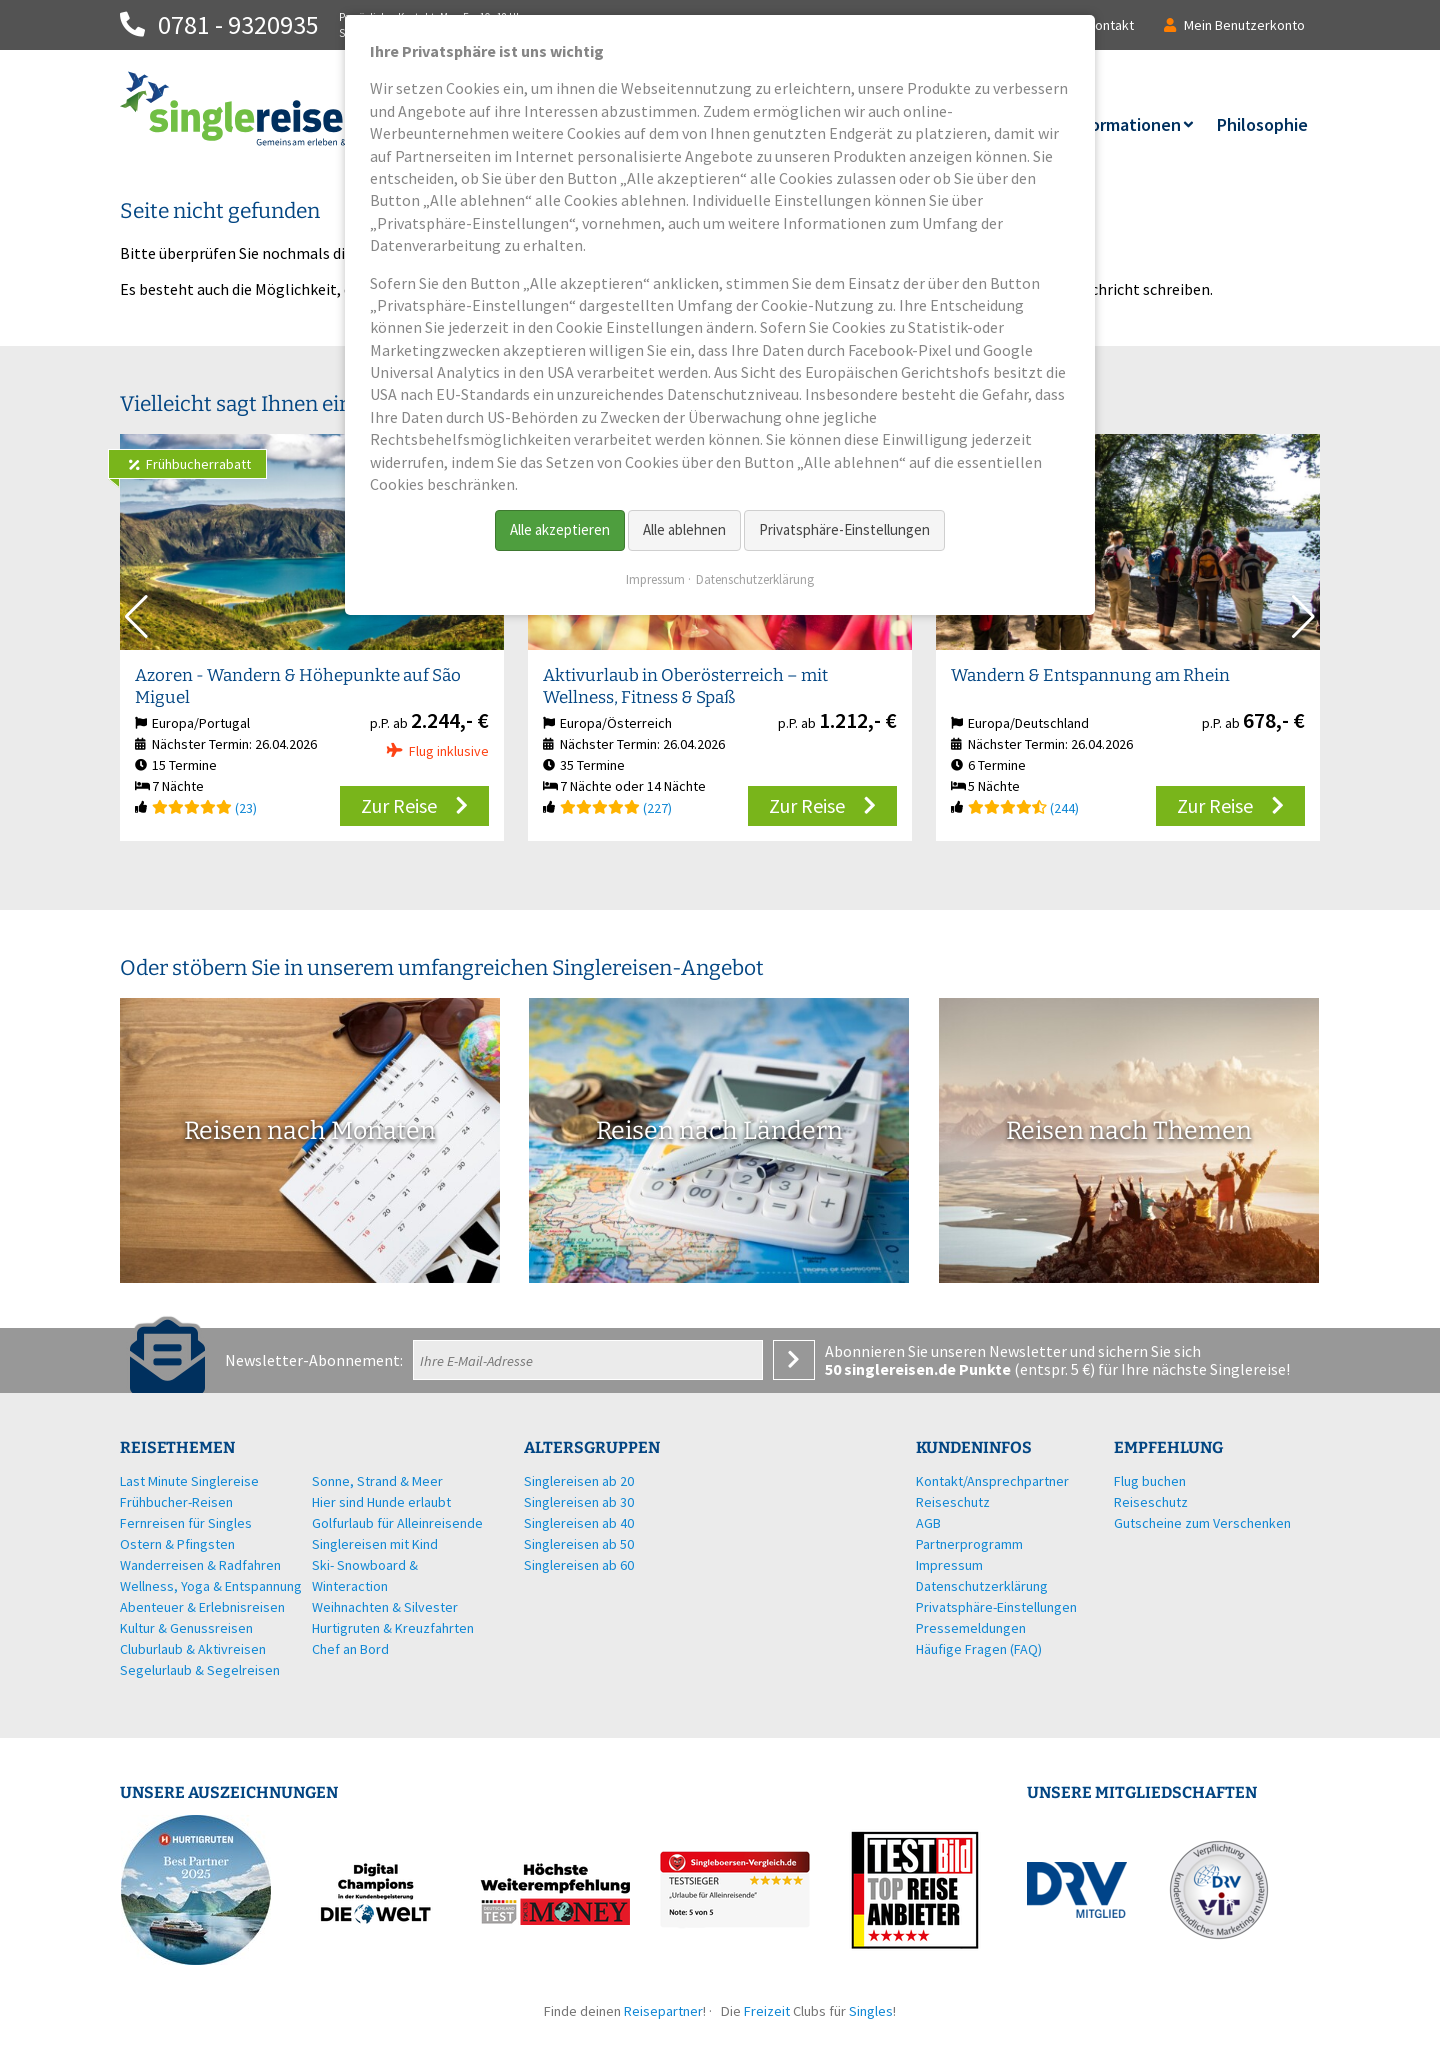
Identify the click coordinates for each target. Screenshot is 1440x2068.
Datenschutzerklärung (755, 579)
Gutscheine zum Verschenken (1202, 1523)
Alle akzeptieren (560, 529)
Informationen (1124, 124)
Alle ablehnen (684, 529)
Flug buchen (1150, 1481)
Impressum (655, 579)
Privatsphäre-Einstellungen (844, 529)
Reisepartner (663, 2011)
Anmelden (794, 1360)
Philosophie (1262, 124)
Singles (871, 2011)
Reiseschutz (1151, 1502)
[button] (1303, 617)
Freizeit (767, 2011)
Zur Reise (399, 805)
